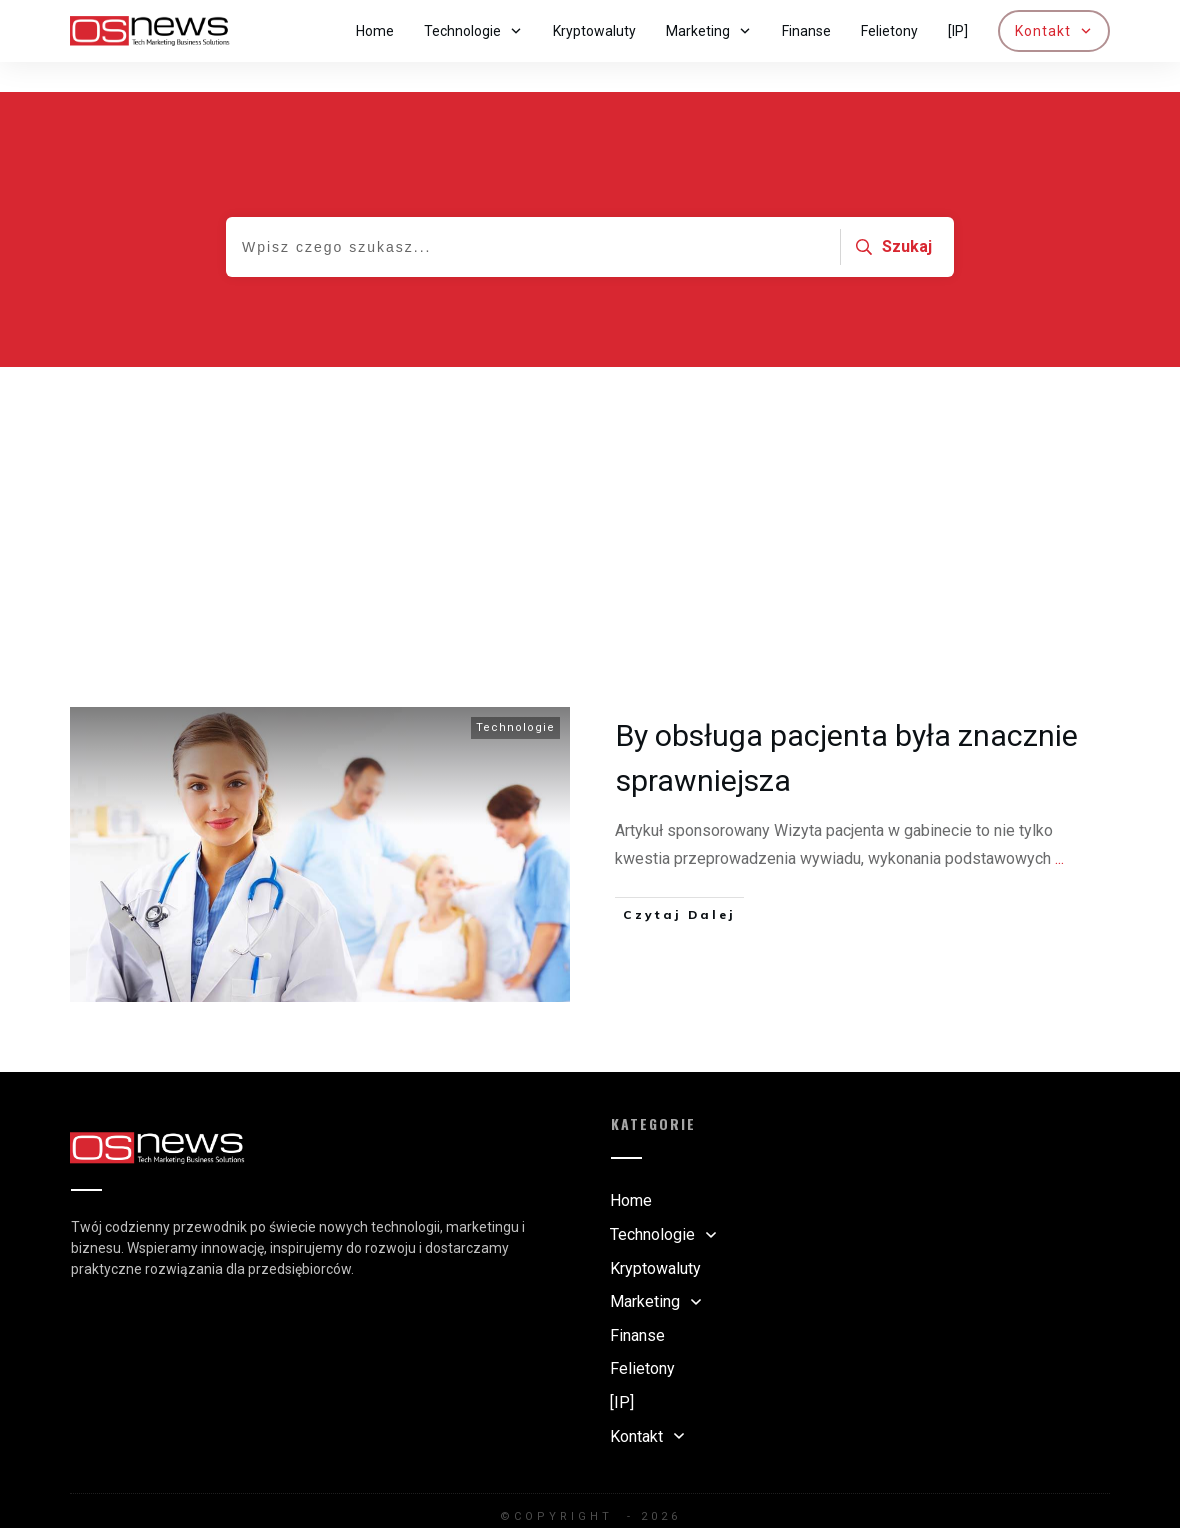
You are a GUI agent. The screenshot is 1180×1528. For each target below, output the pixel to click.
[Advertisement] (590, 487)
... (1059, 828)
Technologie (515, 697)
